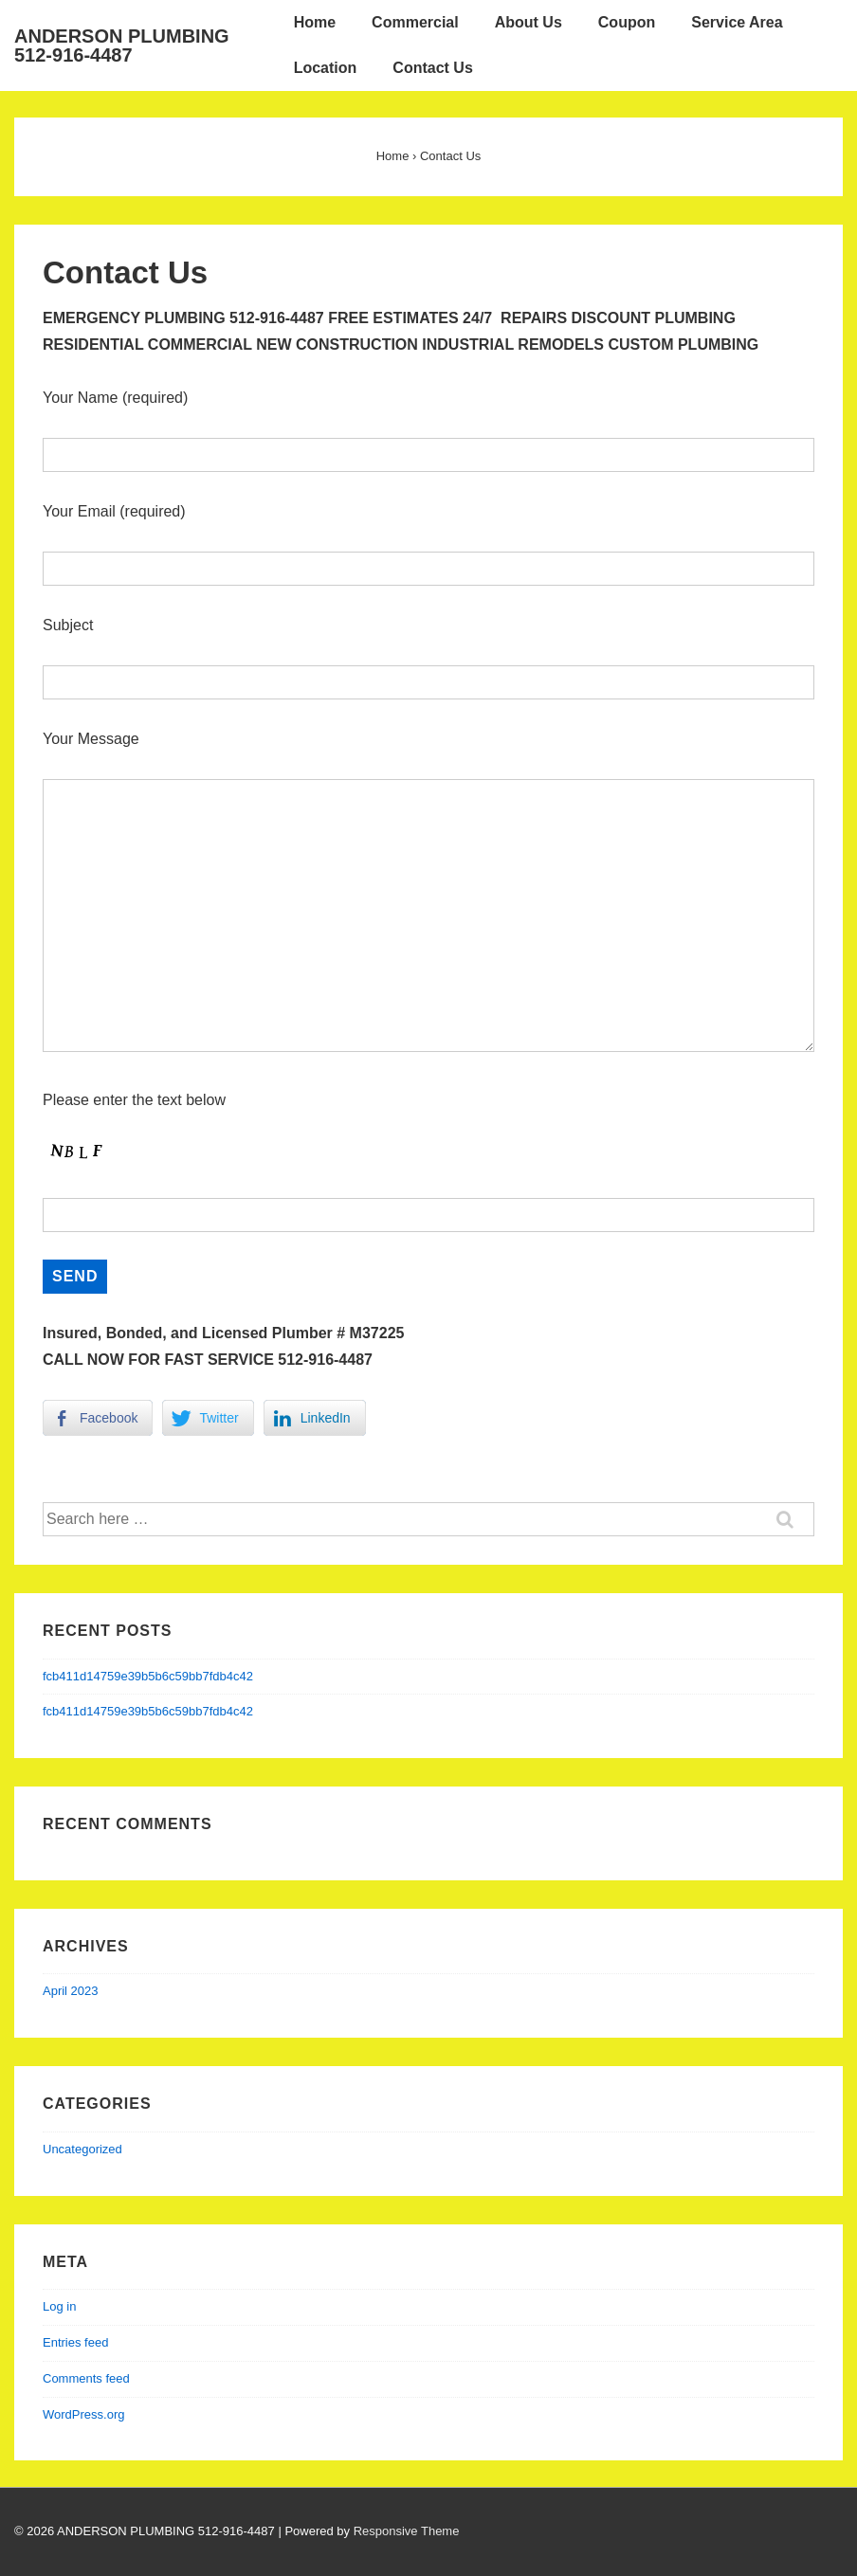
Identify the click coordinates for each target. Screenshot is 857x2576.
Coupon (626, 22)
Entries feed (75, 2342)
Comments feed (86, 2378)
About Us (528, 22)
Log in (59, 2306)
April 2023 (71, 1991)
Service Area (736, 22)
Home (315, 22)
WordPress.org (83, 2414)
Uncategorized (82, 2149)
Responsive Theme (407, 2531)
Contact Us (432, 68)
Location (325, 68)
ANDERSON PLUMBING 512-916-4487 (121, 45)
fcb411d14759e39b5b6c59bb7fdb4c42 (148, 1676)
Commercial (415, 22)
